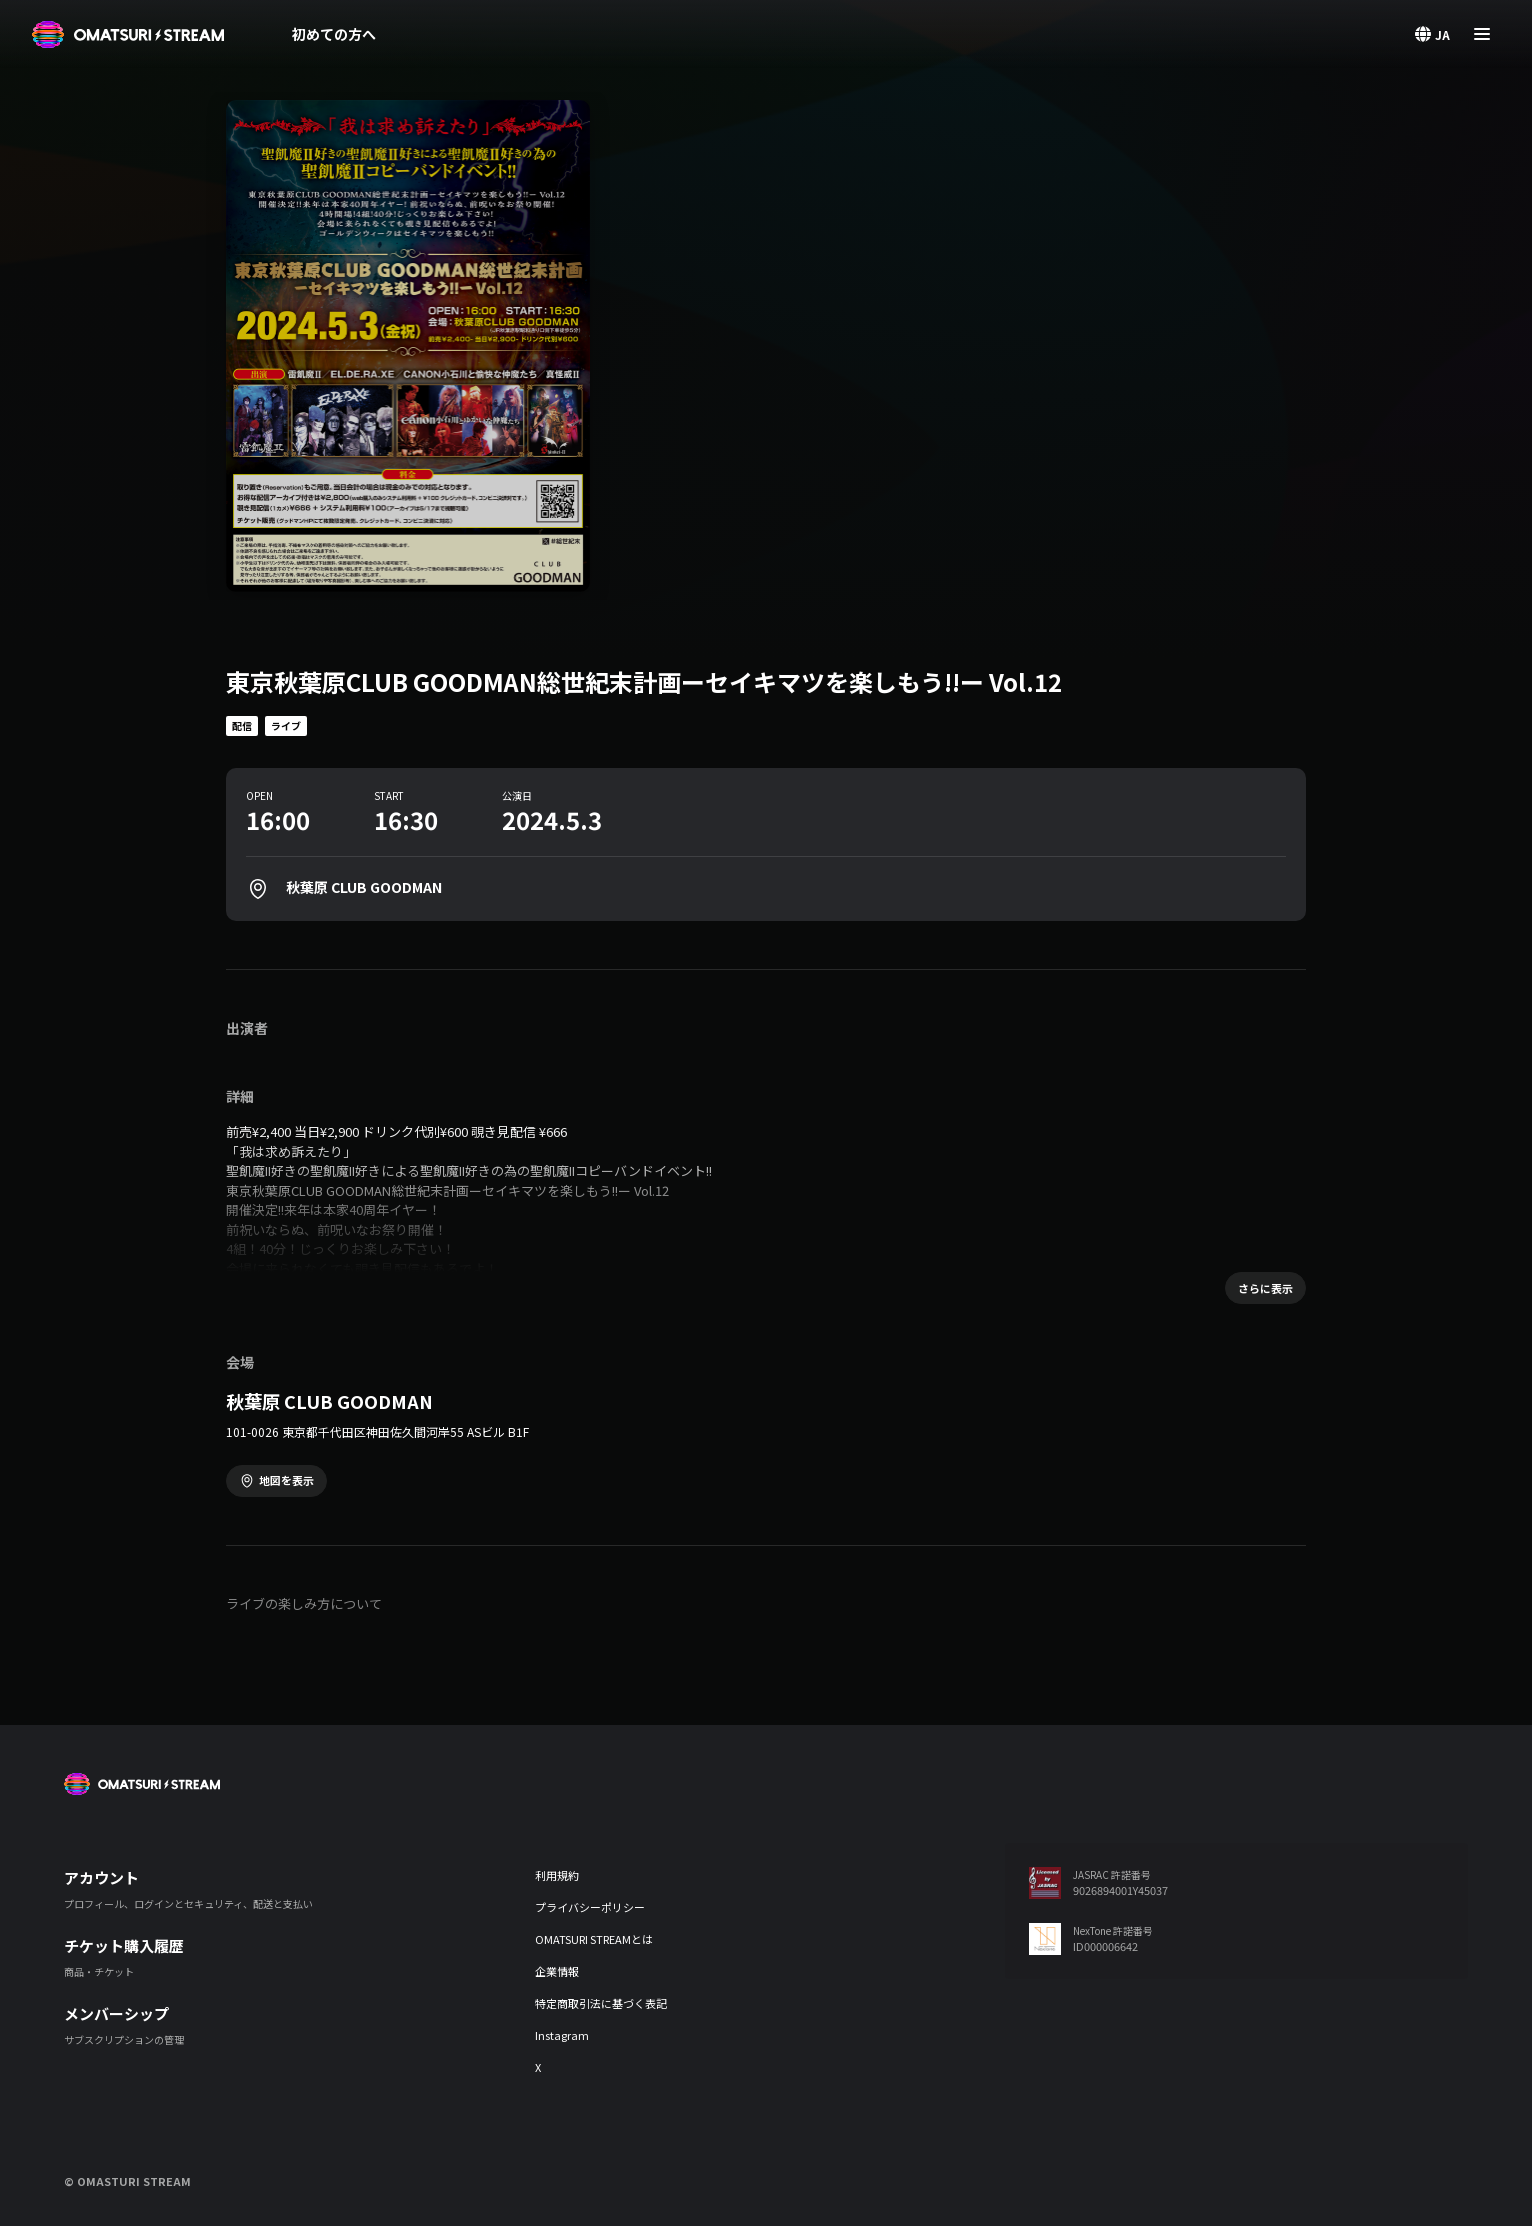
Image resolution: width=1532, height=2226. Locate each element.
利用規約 (557, 1875)
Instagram (562, 2035)
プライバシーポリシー (590, 1907)
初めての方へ (334, 34)
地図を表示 (286, 1480)
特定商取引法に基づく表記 (601, 2003)
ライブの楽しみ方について (304, 1603)
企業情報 (557, 1971)
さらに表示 (1265, 1288)
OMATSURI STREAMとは (594, 1939)
